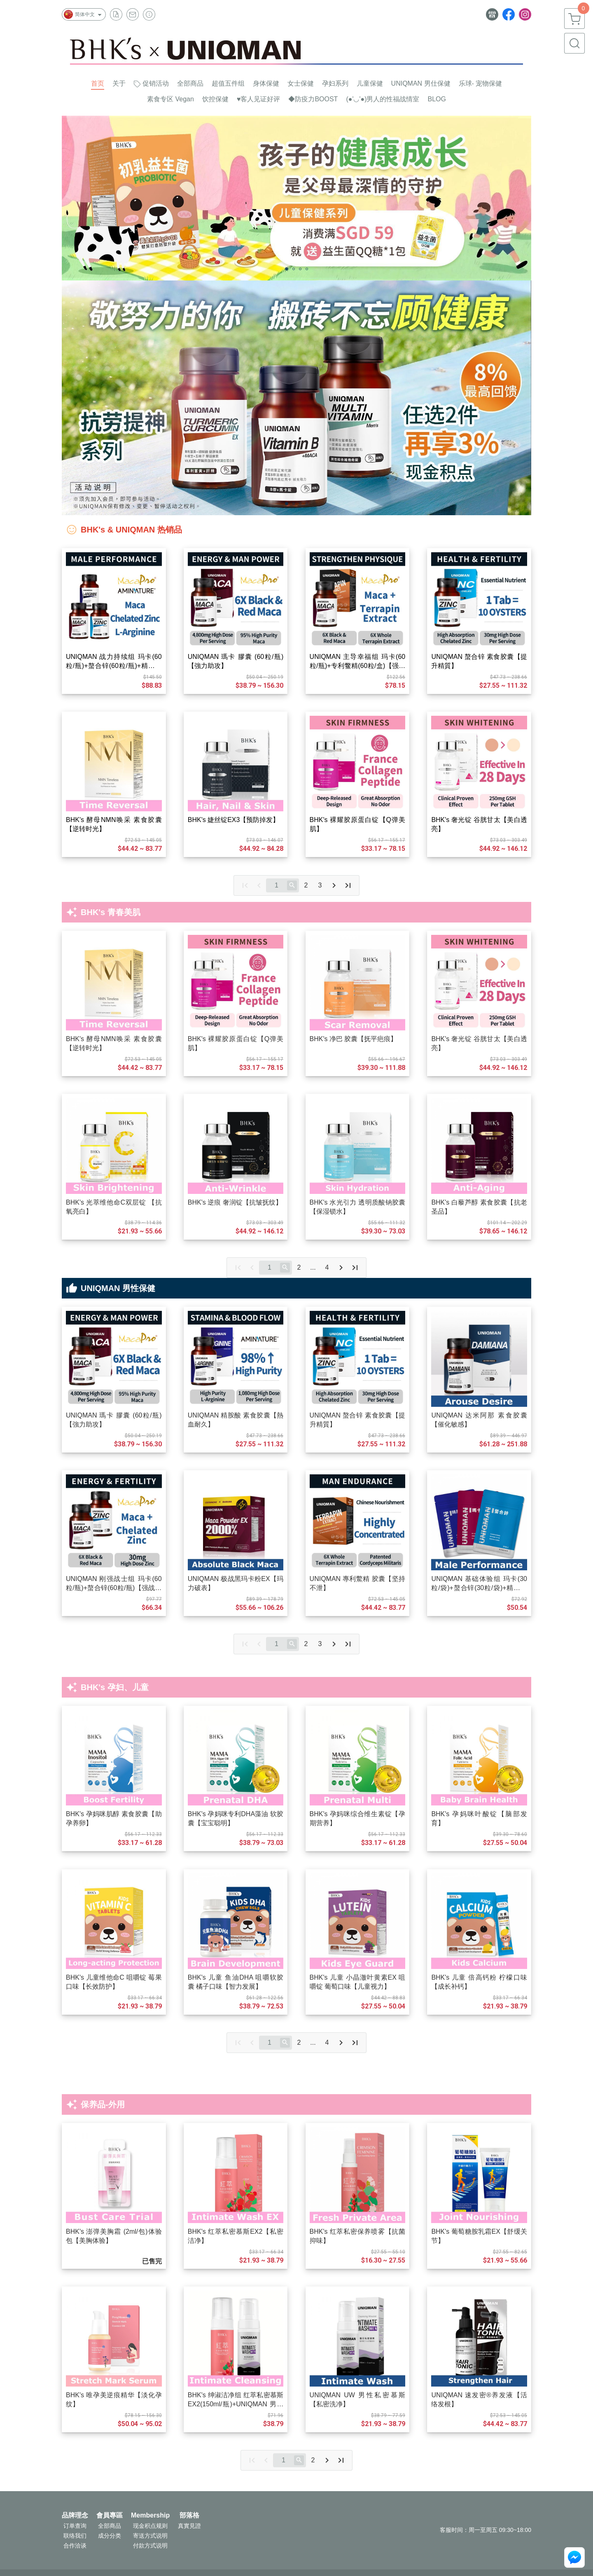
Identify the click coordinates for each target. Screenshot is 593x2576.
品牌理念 (75, 2515)
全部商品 (109, 2526)
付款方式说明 (150, 2545)
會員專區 (109, 2515)
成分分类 (109, 2536)
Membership (150, 2515)
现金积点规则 (150, 2526)
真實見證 (189, 2526)
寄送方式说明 (150, 2536)
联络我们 (74, 2536)
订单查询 (74, 2526)
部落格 (189, 2515)
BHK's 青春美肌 (110, 912)
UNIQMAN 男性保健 (118, 1288)
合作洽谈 (74, 2545)
